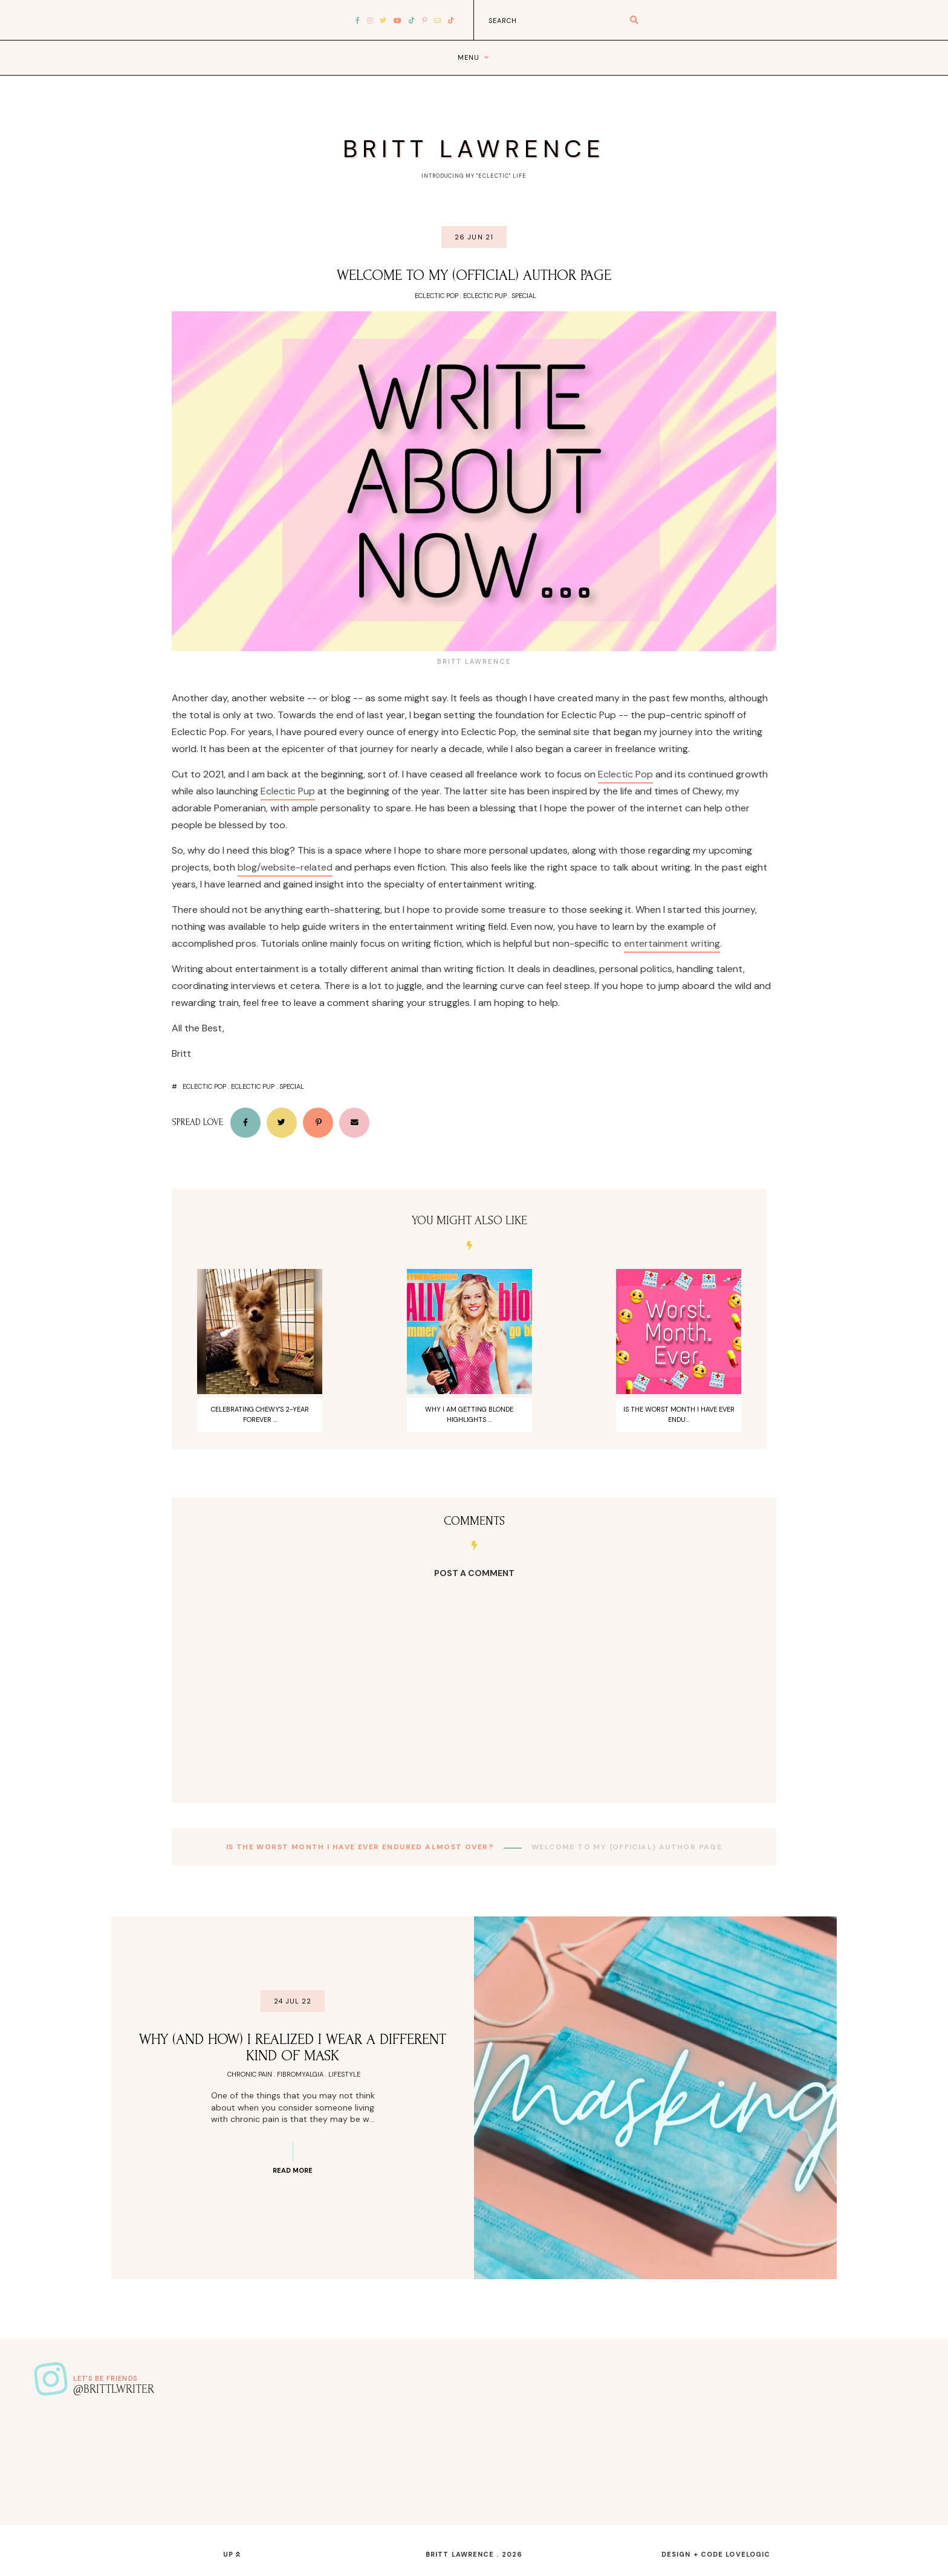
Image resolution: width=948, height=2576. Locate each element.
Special (523, 295)
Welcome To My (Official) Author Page (474, 275)
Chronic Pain (249, 2074)
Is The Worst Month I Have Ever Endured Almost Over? (361, 1847)
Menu (468, 57)
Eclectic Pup (485, 295)
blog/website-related (285, 867)
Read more (293, 2170)
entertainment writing (672, 943)
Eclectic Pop (436, 295)
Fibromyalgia (300, 2074)
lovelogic (748, 2554)
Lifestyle (344, 2074)
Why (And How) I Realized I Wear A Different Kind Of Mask (292, 2047)
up (232, 2554)
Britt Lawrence (474, 148)
